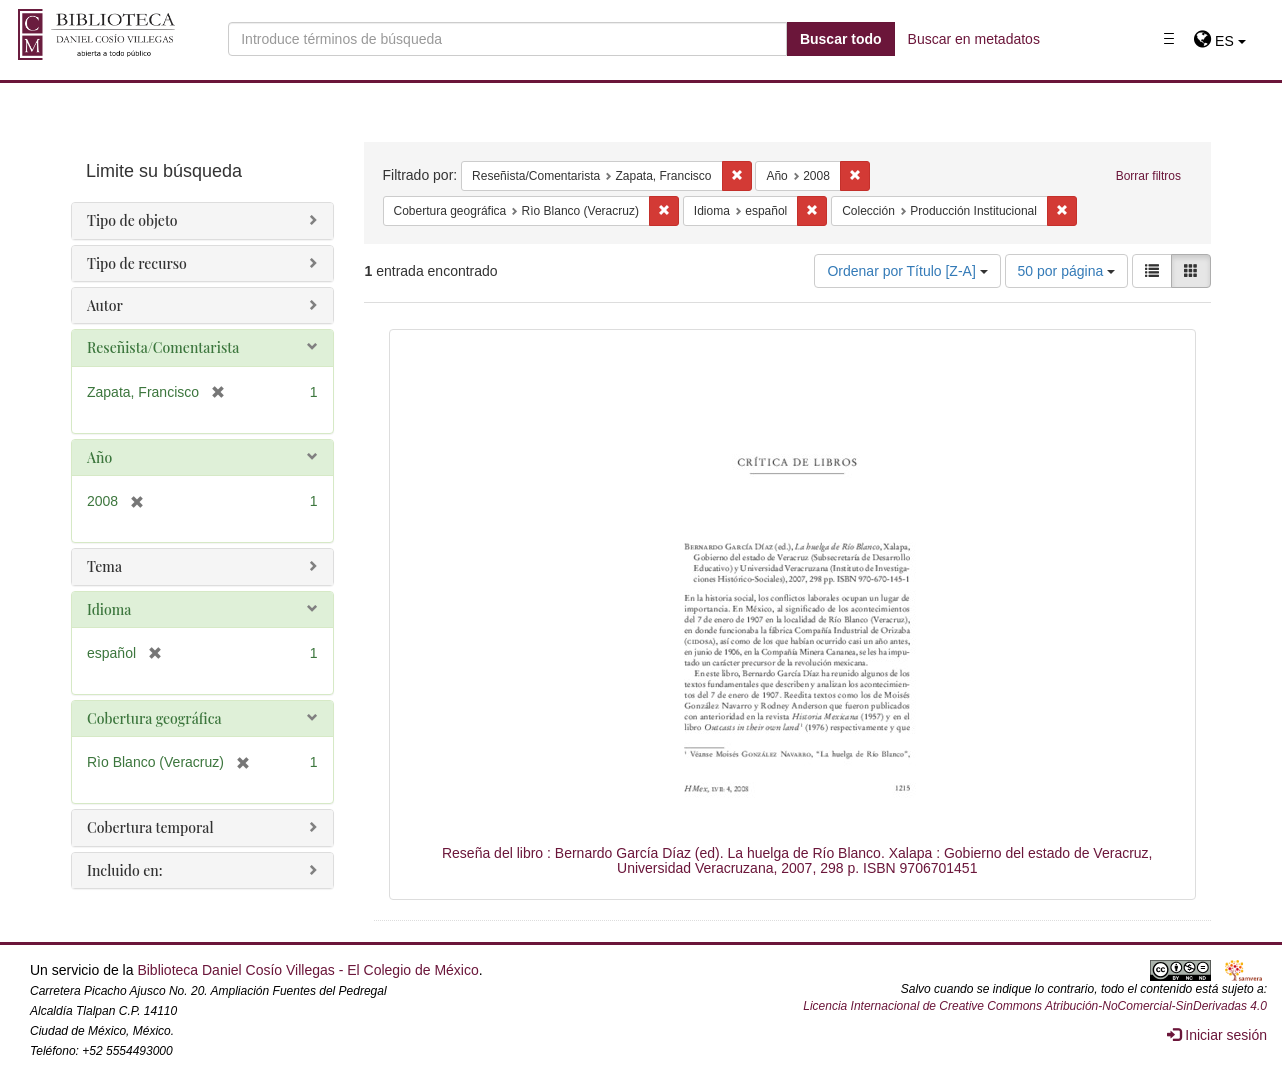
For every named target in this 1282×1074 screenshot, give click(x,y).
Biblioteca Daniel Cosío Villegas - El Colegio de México (307, 970)
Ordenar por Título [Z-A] (907, 271)
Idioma (109, 609)
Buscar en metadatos (974, 39)
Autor (105, 305)
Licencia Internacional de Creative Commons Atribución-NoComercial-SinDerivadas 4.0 (1035, 1006)
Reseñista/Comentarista (163, 347)
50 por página (1067, 271)
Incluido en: (124, 870)
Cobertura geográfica (154, 718)
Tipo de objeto (132, 220)
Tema (104, 566)
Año (99, 457)
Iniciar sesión (1217, 1035)
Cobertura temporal (150, 827)
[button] (1219, 41)
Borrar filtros (1148, 176)
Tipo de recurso (137, 263)
